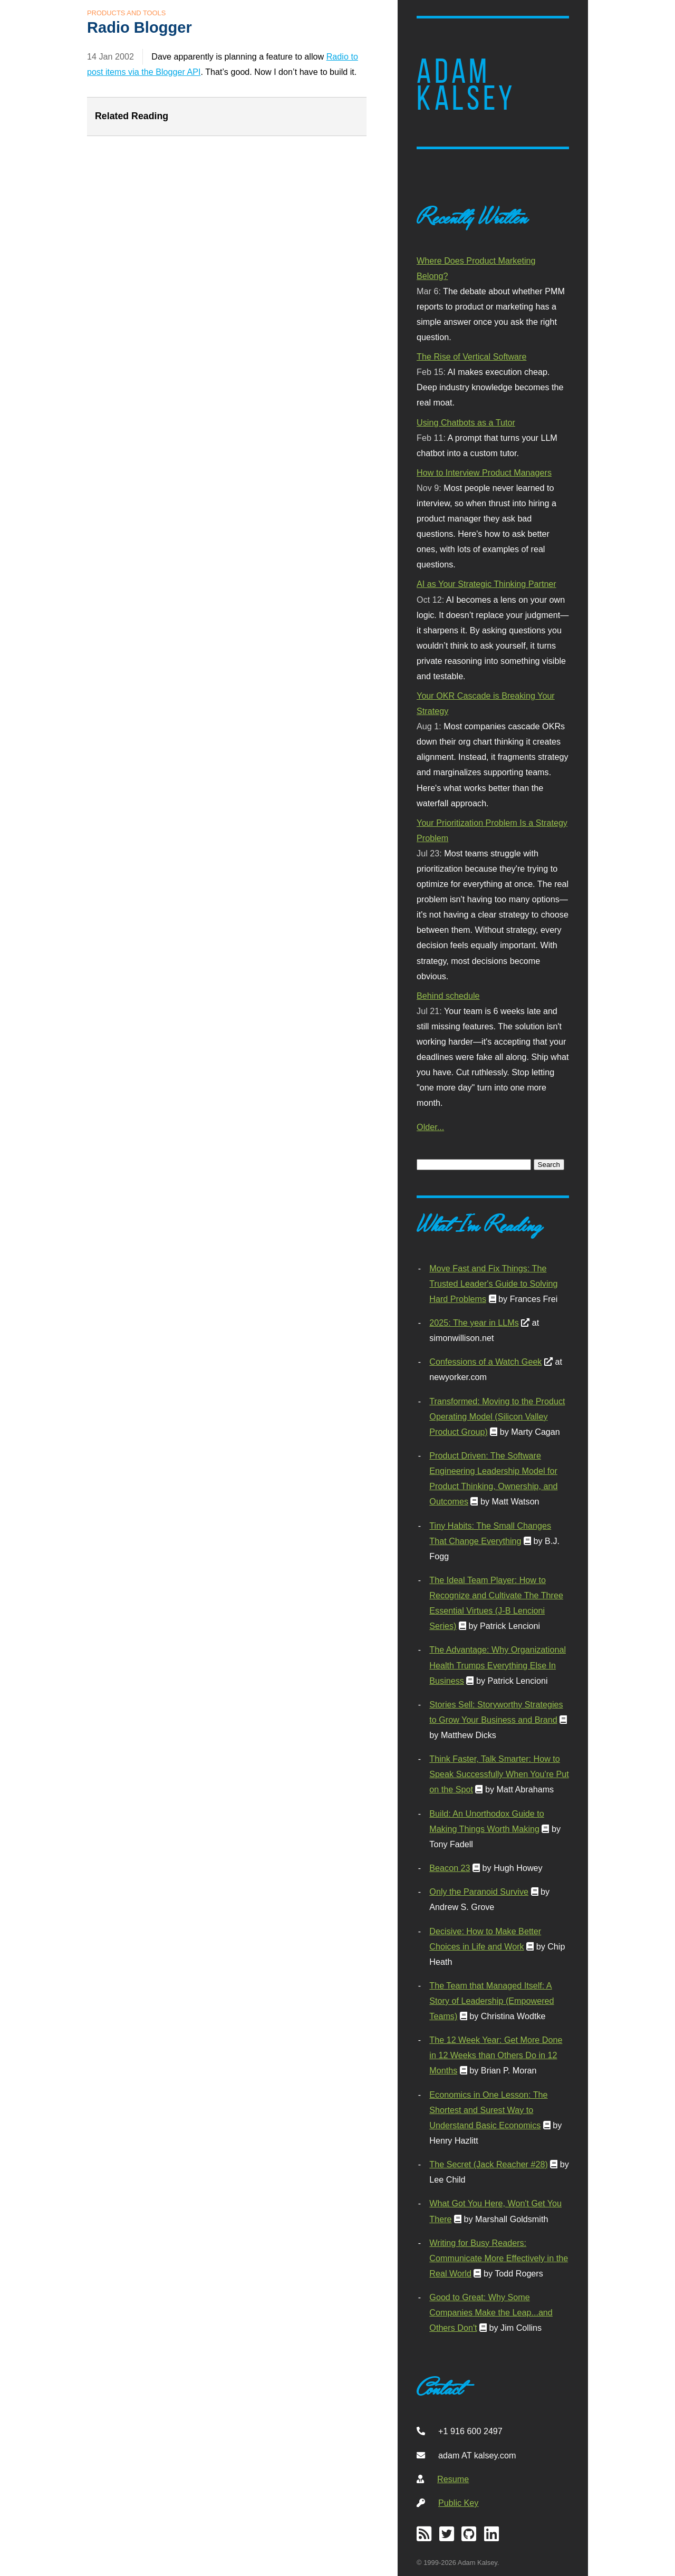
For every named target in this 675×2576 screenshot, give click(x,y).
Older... (430, 1127)
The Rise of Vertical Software (471, 356)
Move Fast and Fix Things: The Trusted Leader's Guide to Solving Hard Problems (493, 1283)
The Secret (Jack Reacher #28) (488, 2164)
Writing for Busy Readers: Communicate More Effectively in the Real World (498, 2258)
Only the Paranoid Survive (478, 1891)
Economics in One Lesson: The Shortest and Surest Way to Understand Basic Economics (488, 2110)
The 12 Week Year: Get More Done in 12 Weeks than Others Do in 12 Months (495, 2055)
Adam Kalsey (466, 85)
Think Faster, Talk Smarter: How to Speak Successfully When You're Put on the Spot (498, 1774)
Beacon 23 (449, 1868)
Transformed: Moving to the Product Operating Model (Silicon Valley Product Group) (497, 1416)
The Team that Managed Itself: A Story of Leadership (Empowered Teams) (491, 2001)
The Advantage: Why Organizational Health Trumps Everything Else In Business (497, 1665)
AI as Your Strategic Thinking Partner (486, 583)
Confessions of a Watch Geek (485, 1361)
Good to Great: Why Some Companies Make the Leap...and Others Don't (491, 2312)
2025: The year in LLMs (473, 1322)
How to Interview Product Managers (484, 472)
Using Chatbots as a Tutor (466, 422)
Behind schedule (448, 995)
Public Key (458, 2502)
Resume (453, 2479)
